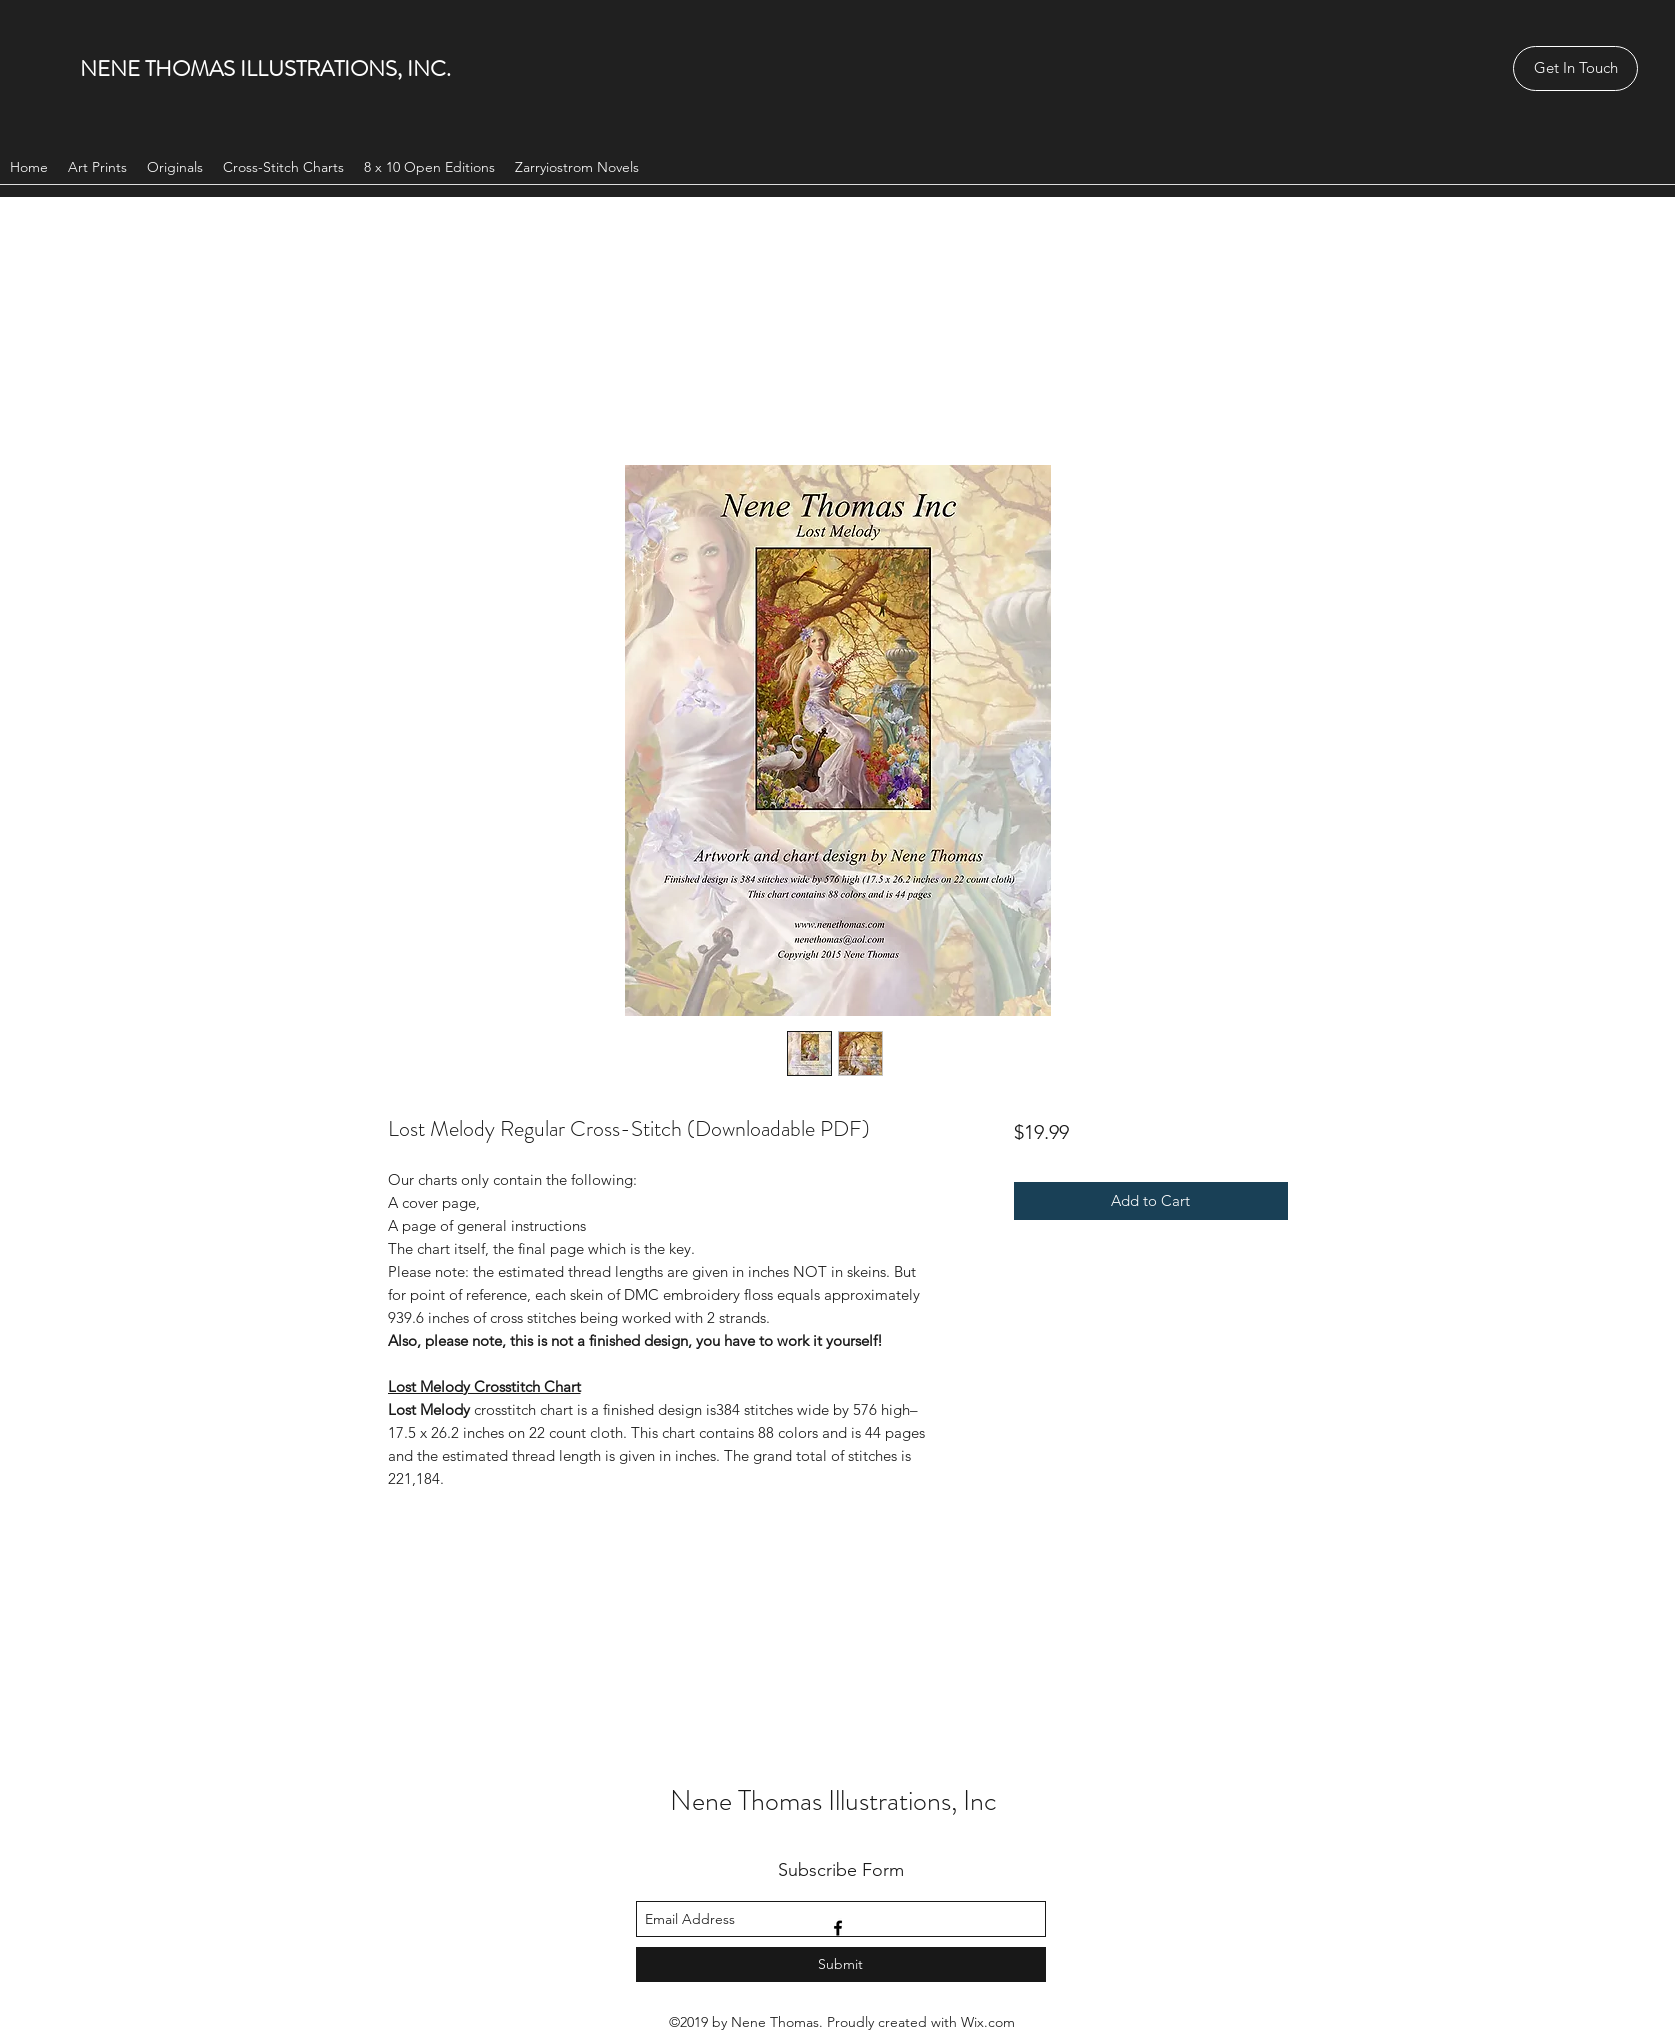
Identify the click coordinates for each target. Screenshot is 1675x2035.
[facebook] (838, 1928)
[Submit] (841, 1964)
